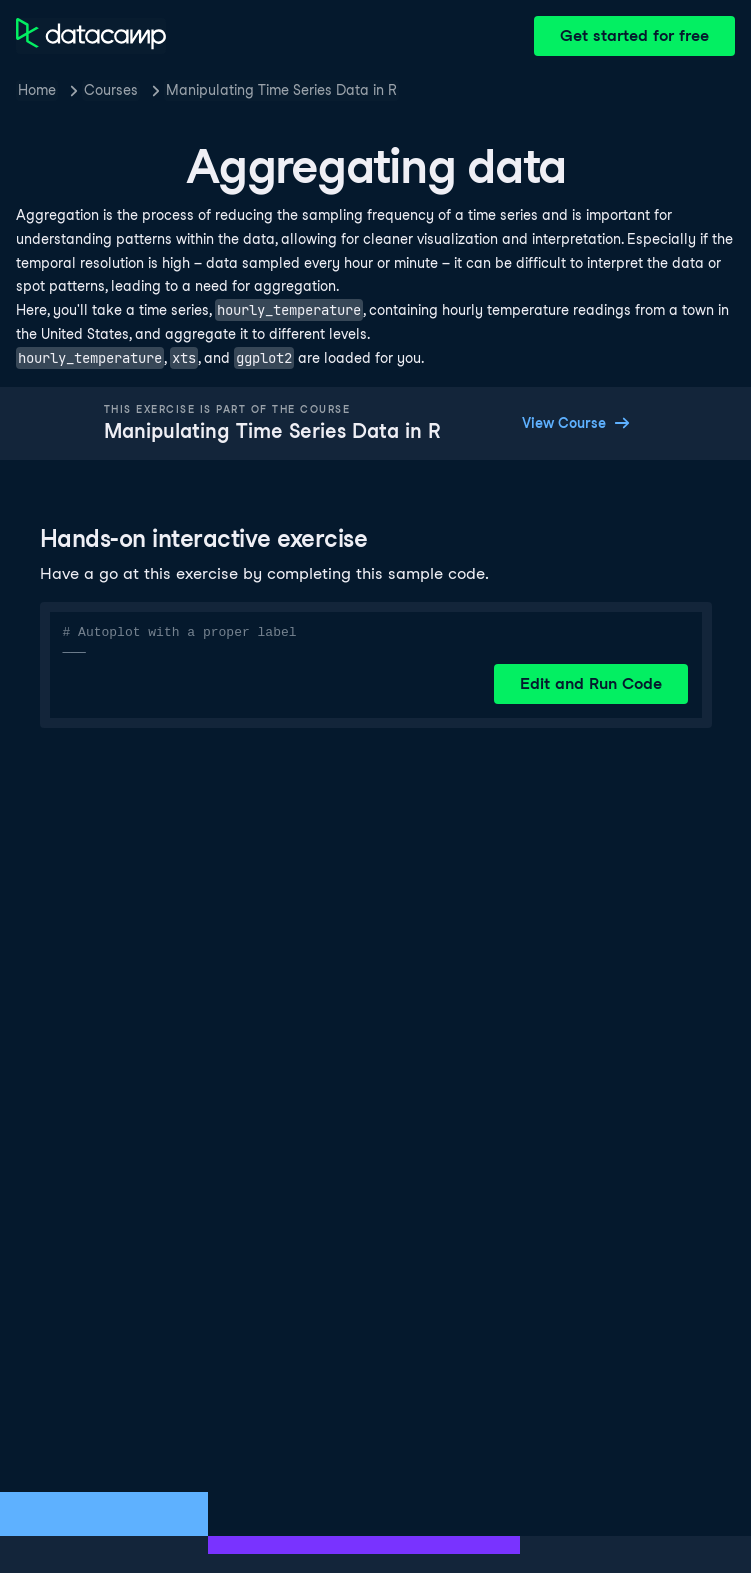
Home (37, 90)
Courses (111, 90)
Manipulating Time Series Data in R (281, 90)
